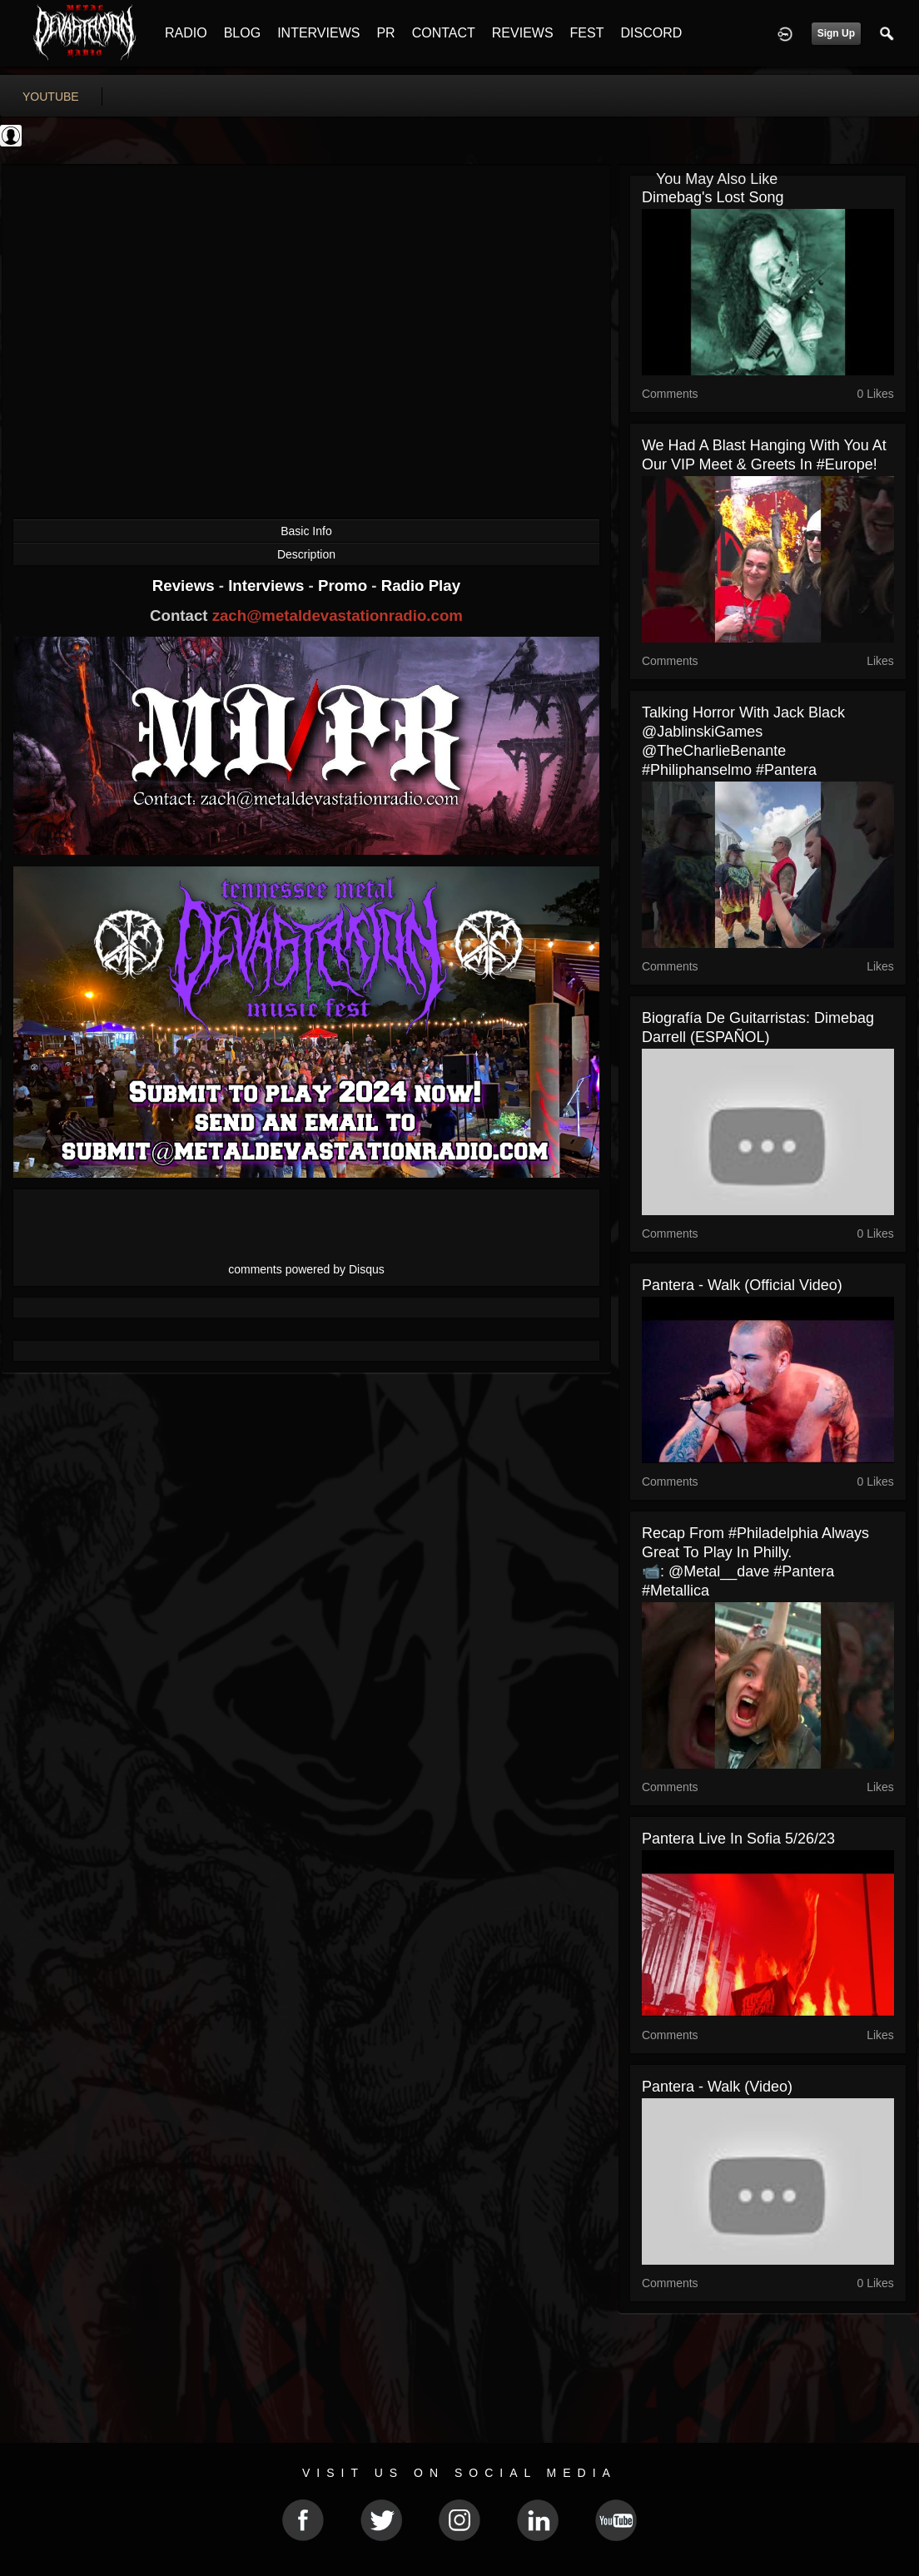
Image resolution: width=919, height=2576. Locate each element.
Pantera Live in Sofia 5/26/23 (738, 1838)
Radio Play (420, 585)
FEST (587, 33)
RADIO (186, 33)
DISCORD (651, 33)
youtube (50, 96)
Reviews (185, 585)
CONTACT (443, 33)
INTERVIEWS (318, 33)
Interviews (268, 585)
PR (385, 33)
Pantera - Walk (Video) (717, 2086)
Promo (344, 585)
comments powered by (306, 1269)
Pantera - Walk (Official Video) (742, 1285)
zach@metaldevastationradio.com (337, 615)
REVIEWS (523, 33)
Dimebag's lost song (713, 197)
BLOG (242, 33)
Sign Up (836, 33)
